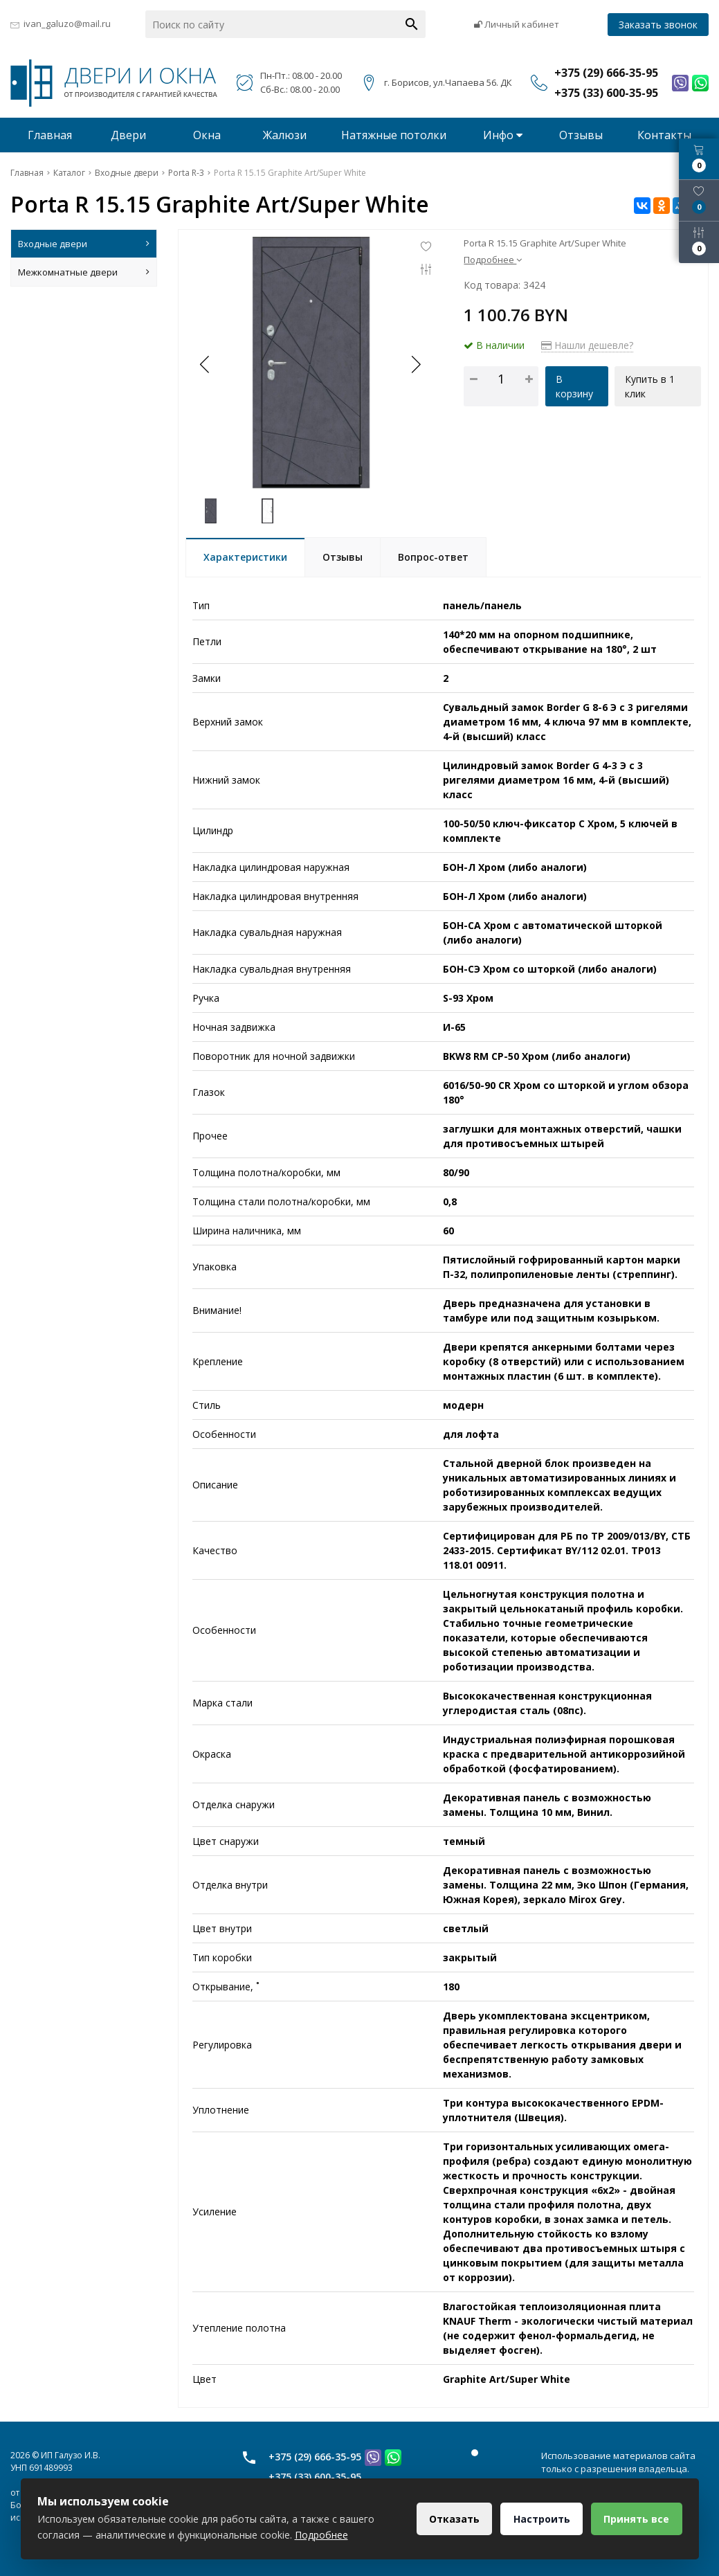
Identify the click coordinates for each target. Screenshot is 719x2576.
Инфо (502, 135)
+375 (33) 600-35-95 (315, 2476)
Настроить (540, 2518)
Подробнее (493, 259)
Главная (50, 135)
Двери (128, 135)
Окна (207, 135)
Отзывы (581, 135)
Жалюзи (285, 135)
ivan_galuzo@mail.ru (67, 23)
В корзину (574, 386)
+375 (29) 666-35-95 (315, 2456)
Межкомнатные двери (83, 272)
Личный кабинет (516, 24)
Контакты (664, 135)
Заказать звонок (658, 24)
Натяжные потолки (393, 135)
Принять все (636, 2518)
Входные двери (83, 244)
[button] (415, 364)
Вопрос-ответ (433, 557)
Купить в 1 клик (650, 386)
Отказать (452, 2518)
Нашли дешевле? (587, 345)
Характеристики (245, 557)
